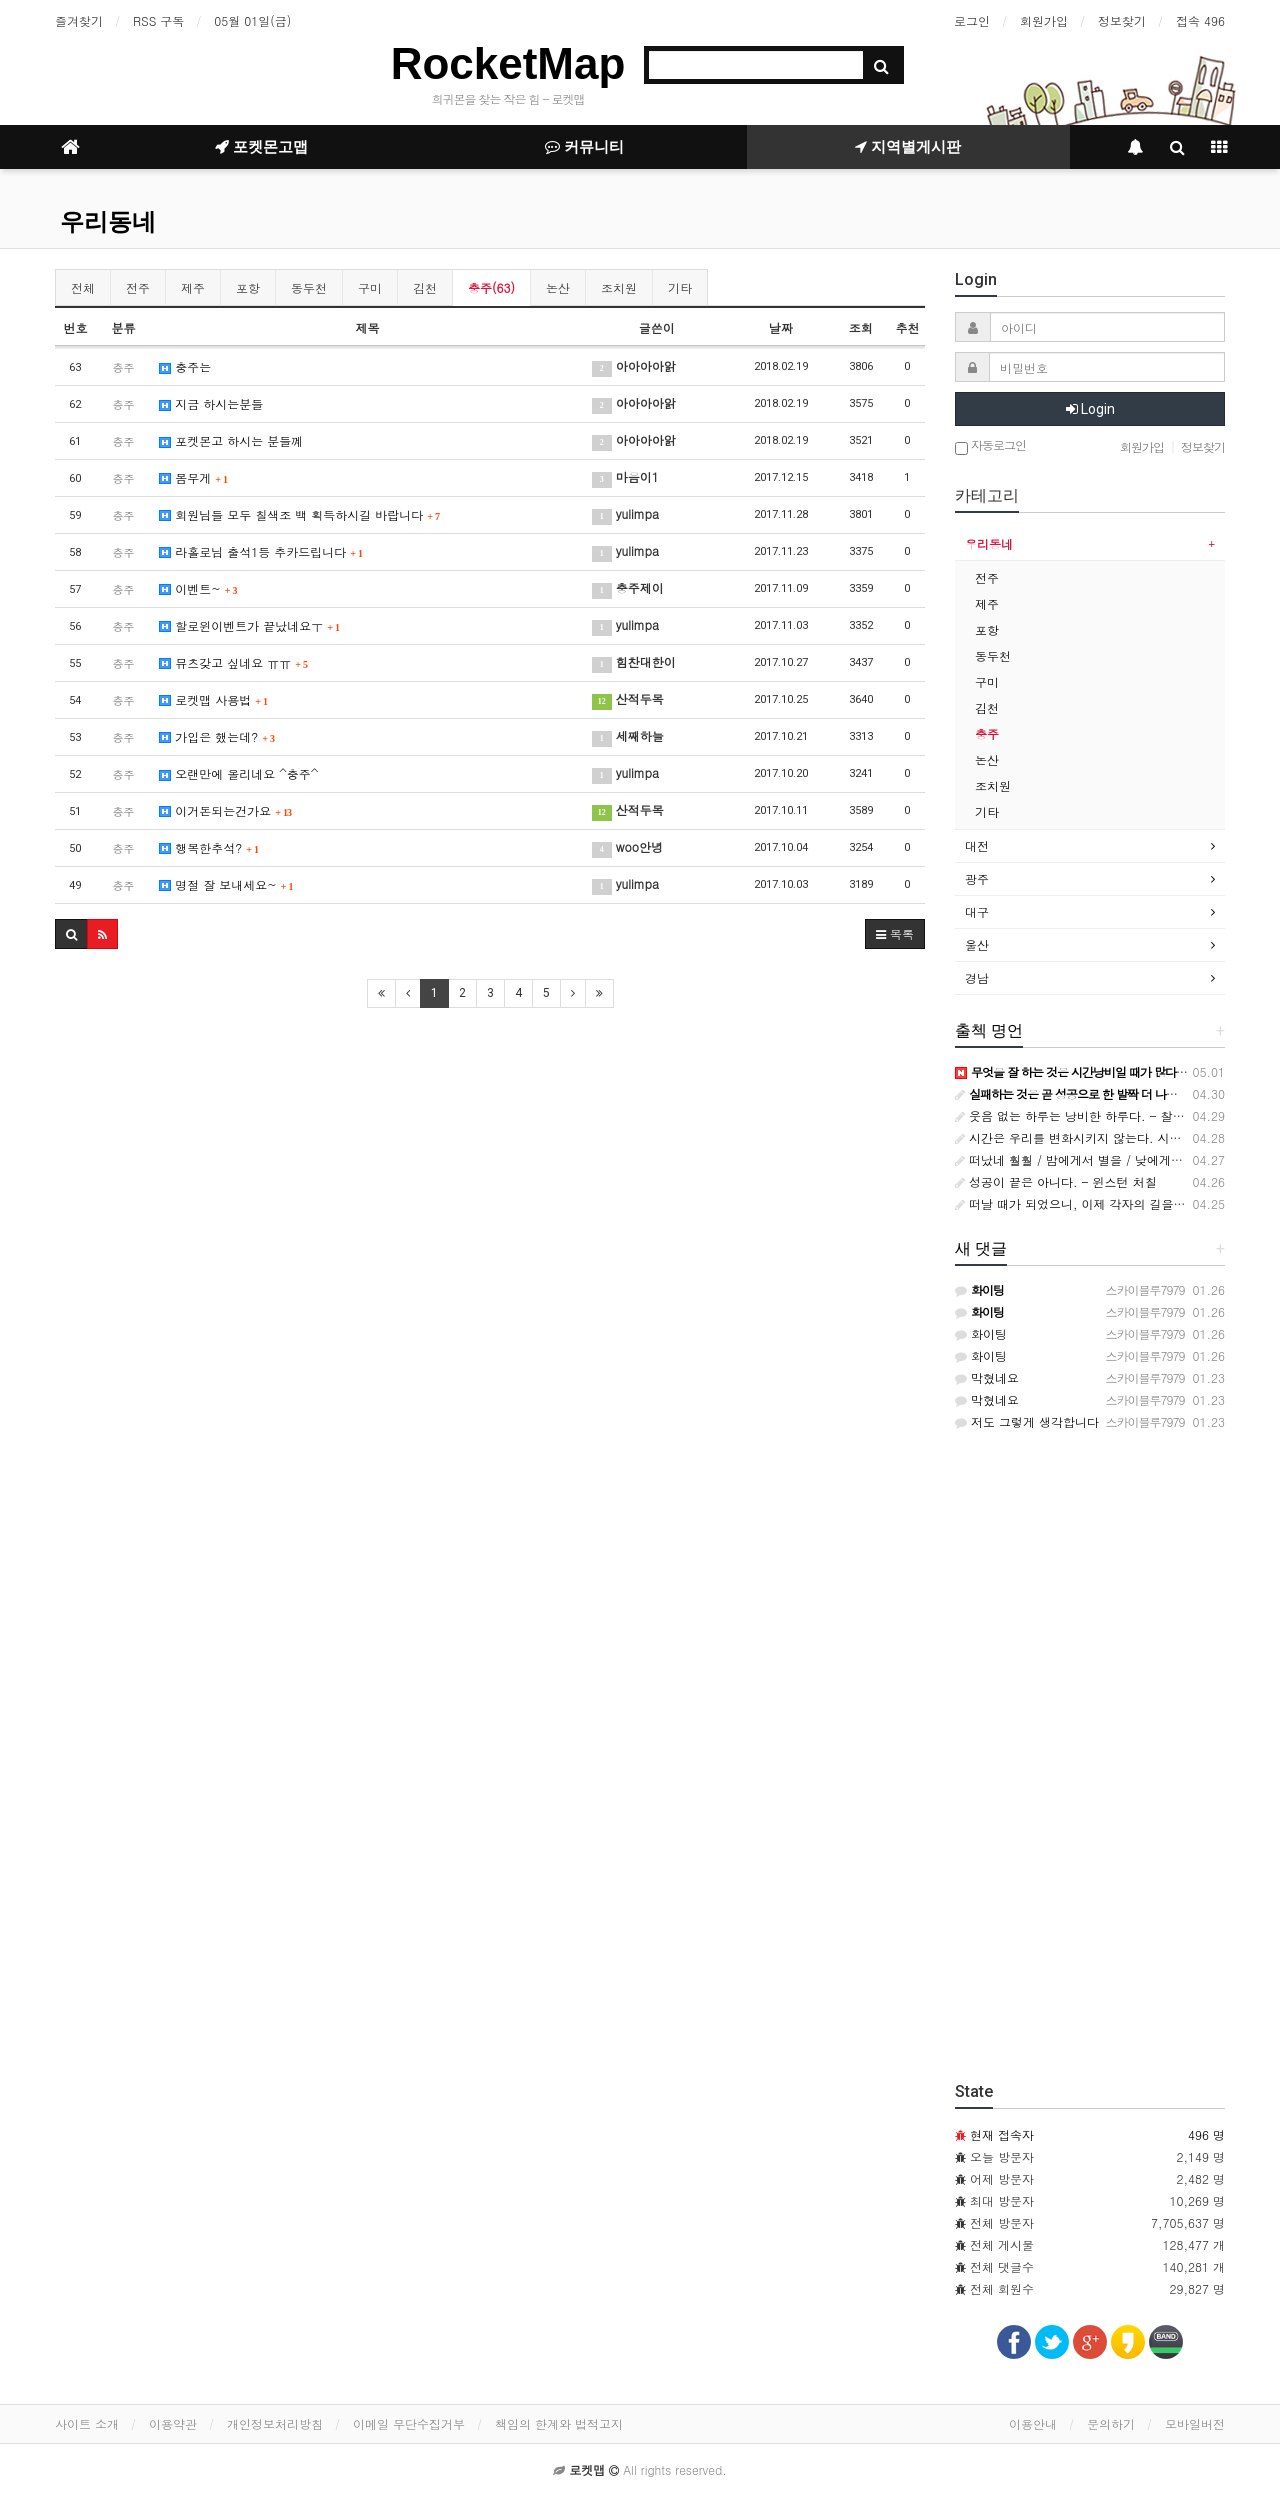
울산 (977, 944)
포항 (248, 287)
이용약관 (173, 2423)
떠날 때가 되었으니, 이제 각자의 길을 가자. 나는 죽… (1108, 1203)
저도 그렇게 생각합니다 (1027, 1421)
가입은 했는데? (217, 736)
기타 (680, 287)
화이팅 (981, 1333)
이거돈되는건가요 (225, 810)
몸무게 (193, 477)
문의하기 (1111, 2423)
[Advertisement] (490, 1169)
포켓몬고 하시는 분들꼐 (231, 440)
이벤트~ (198, 588)
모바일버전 (1195, 2423)
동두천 (309, 287)
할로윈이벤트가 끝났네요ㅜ (249, 625)
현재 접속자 (1002, 2134)
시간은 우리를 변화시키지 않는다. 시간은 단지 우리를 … (1116, 1137)
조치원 (619, 287)
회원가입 (1044, 20)
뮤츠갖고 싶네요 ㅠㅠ (233, 662)
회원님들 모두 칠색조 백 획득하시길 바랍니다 (299, 514)
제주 (193, 287)
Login (1090, 409)
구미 (370, 287)
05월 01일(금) (252, 20)
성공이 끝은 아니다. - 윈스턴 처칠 (1056, 1181)
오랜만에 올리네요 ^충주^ (238, 773)
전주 (138, 287)
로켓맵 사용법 (213, 699)
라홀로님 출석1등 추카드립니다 (261, 551)
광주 (977, 878)
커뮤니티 (584, 147)
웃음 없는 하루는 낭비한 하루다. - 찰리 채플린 (1090, 1115)
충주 (987, 733)
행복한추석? (209, 847)
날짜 (781, 327)
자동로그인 (990, 446)
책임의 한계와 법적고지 (559, 2423)
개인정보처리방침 (275, 2423)
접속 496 (1200, 20)
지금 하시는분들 (211, 403)
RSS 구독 (158, 20)
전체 (83, 287)
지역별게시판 (908, 147)
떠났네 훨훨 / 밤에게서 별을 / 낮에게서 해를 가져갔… (1109, 1159)
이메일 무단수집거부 (409, 2423)
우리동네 (108, 222)
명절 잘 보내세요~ (226, 884)
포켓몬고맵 (261, 147)
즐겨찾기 (79, 20)
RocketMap (508, 63)
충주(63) (491, 287)
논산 (558, 287)
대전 (977, 845)
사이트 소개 (87, 2423)
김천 (425, 287)
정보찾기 (1122, 20)
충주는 (185, 366)
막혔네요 (987, 1377)
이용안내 (1033, 2423)
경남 (977, 977)
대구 (977, 911)
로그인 (972, 20)
